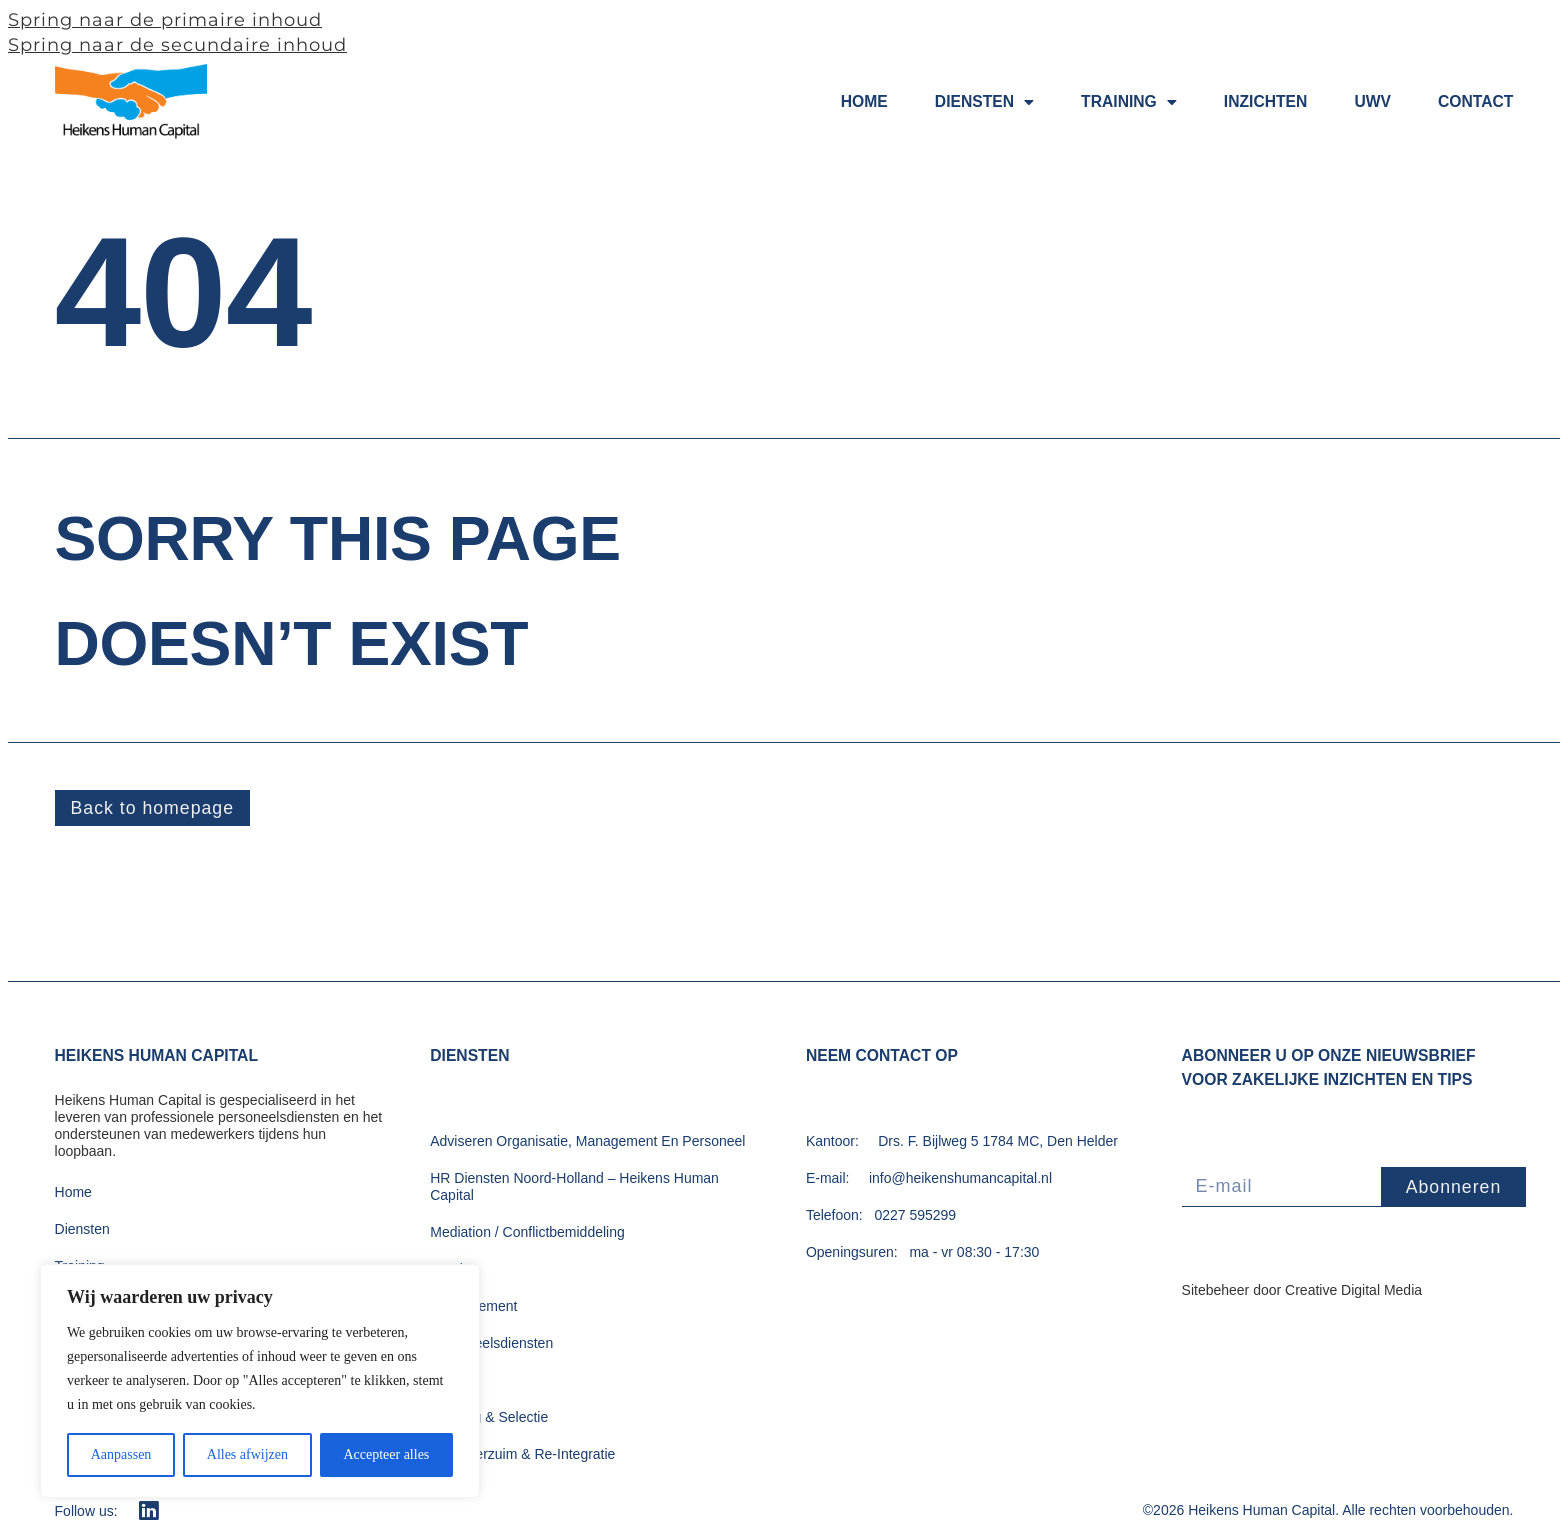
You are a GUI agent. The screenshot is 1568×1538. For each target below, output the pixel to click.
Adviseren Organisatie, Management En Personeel (587, 1142)
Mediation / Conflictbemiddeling (527, 1233)
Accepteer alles (386, 1454)
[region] (260, 1381)
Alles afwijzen (247, 1454)
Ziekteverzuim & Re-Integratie (522, 1455)
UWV (1372, 101)
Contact (1475, 101)
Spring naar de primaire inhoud (165, 20)
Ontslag (454, 1270)
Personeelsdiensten (491, 1344)
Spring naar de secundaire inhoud (177, 45)
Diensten (984, 103)
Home (864, 101)
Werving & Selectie (489, 1418)
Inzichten (1266, 101)
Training (1129, 103)
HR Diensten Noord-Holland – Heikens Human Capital (574, 1187)
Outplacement (473, 1307)
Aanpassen (121, 1454)
